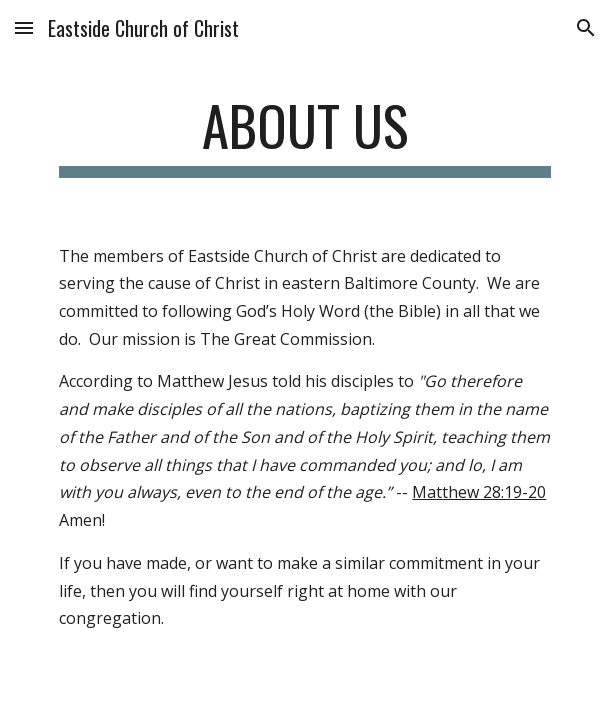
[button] (24, 27)
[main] (304, 135)
